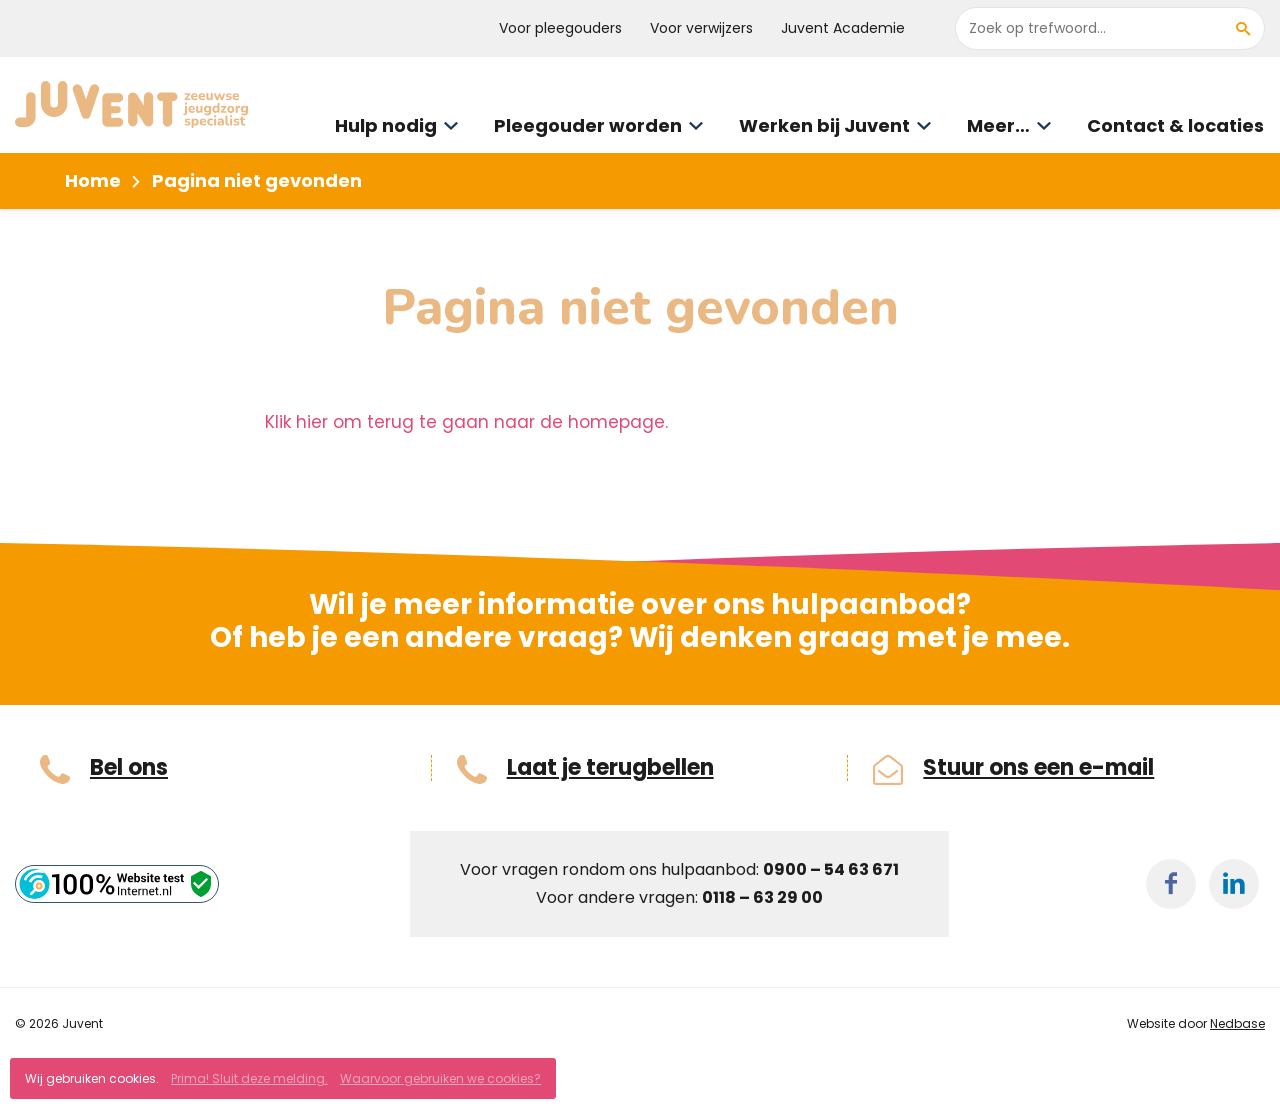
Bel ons (129, 768)
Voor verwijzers (701, 28)
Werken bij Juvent (824, 125)
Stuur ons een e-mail (1038, 768)
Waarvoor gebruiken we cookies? (440, 1078)
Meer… (998, 125)
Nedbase (1237, 1023)
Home (93, 180)
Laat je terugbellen (610, 768)
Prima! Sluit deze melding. (249, 1078)
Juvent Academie (843, 28)
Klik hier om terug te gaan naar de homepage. (466, 422)
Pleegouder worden (588, 125)
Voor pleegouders (560, 28)
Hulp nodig (386, 125)
